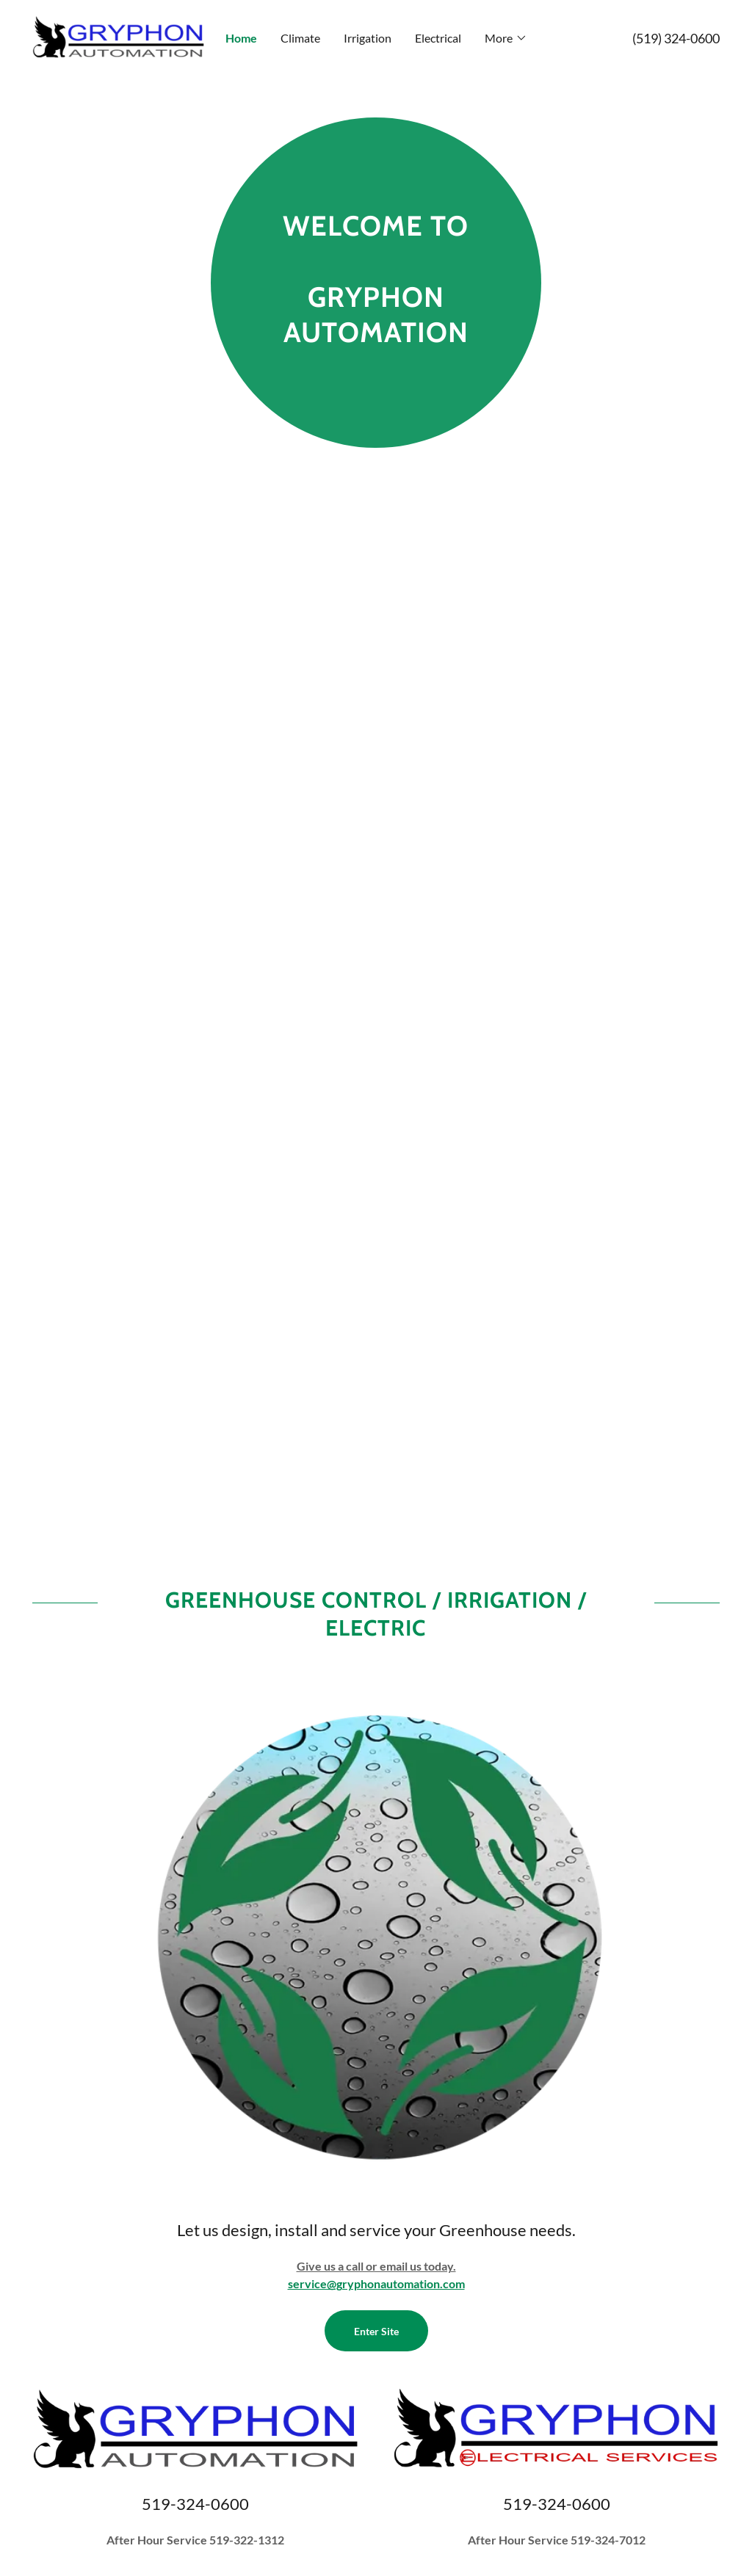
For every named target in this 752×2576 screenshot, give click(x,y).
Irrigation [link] (367, 38)
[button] (506, 38)
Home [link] (241, 38)
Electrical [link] (438, 38)
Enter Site (376, 2331)
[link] (118, 36)
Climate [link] (300, 38)
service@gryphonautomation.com (376, 2283)
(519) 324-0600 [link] (676, 38)
